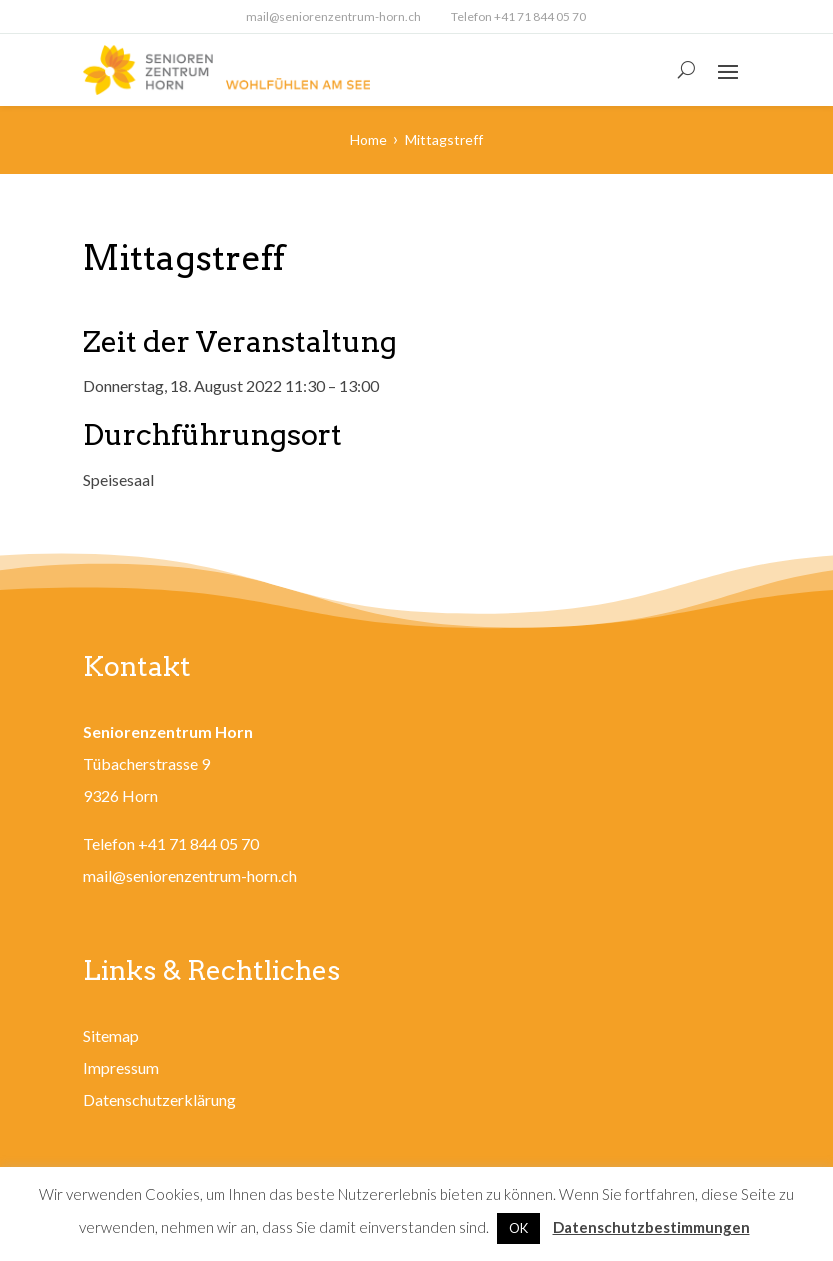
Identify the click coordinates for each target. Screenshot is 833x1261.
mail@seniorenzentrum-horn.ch (333, 16)
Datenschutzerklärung (159, 1099)
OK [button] (518, 1228)
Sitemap (111, 1035)
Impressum (121, 1067)
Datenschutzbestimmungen (651, 1227)
